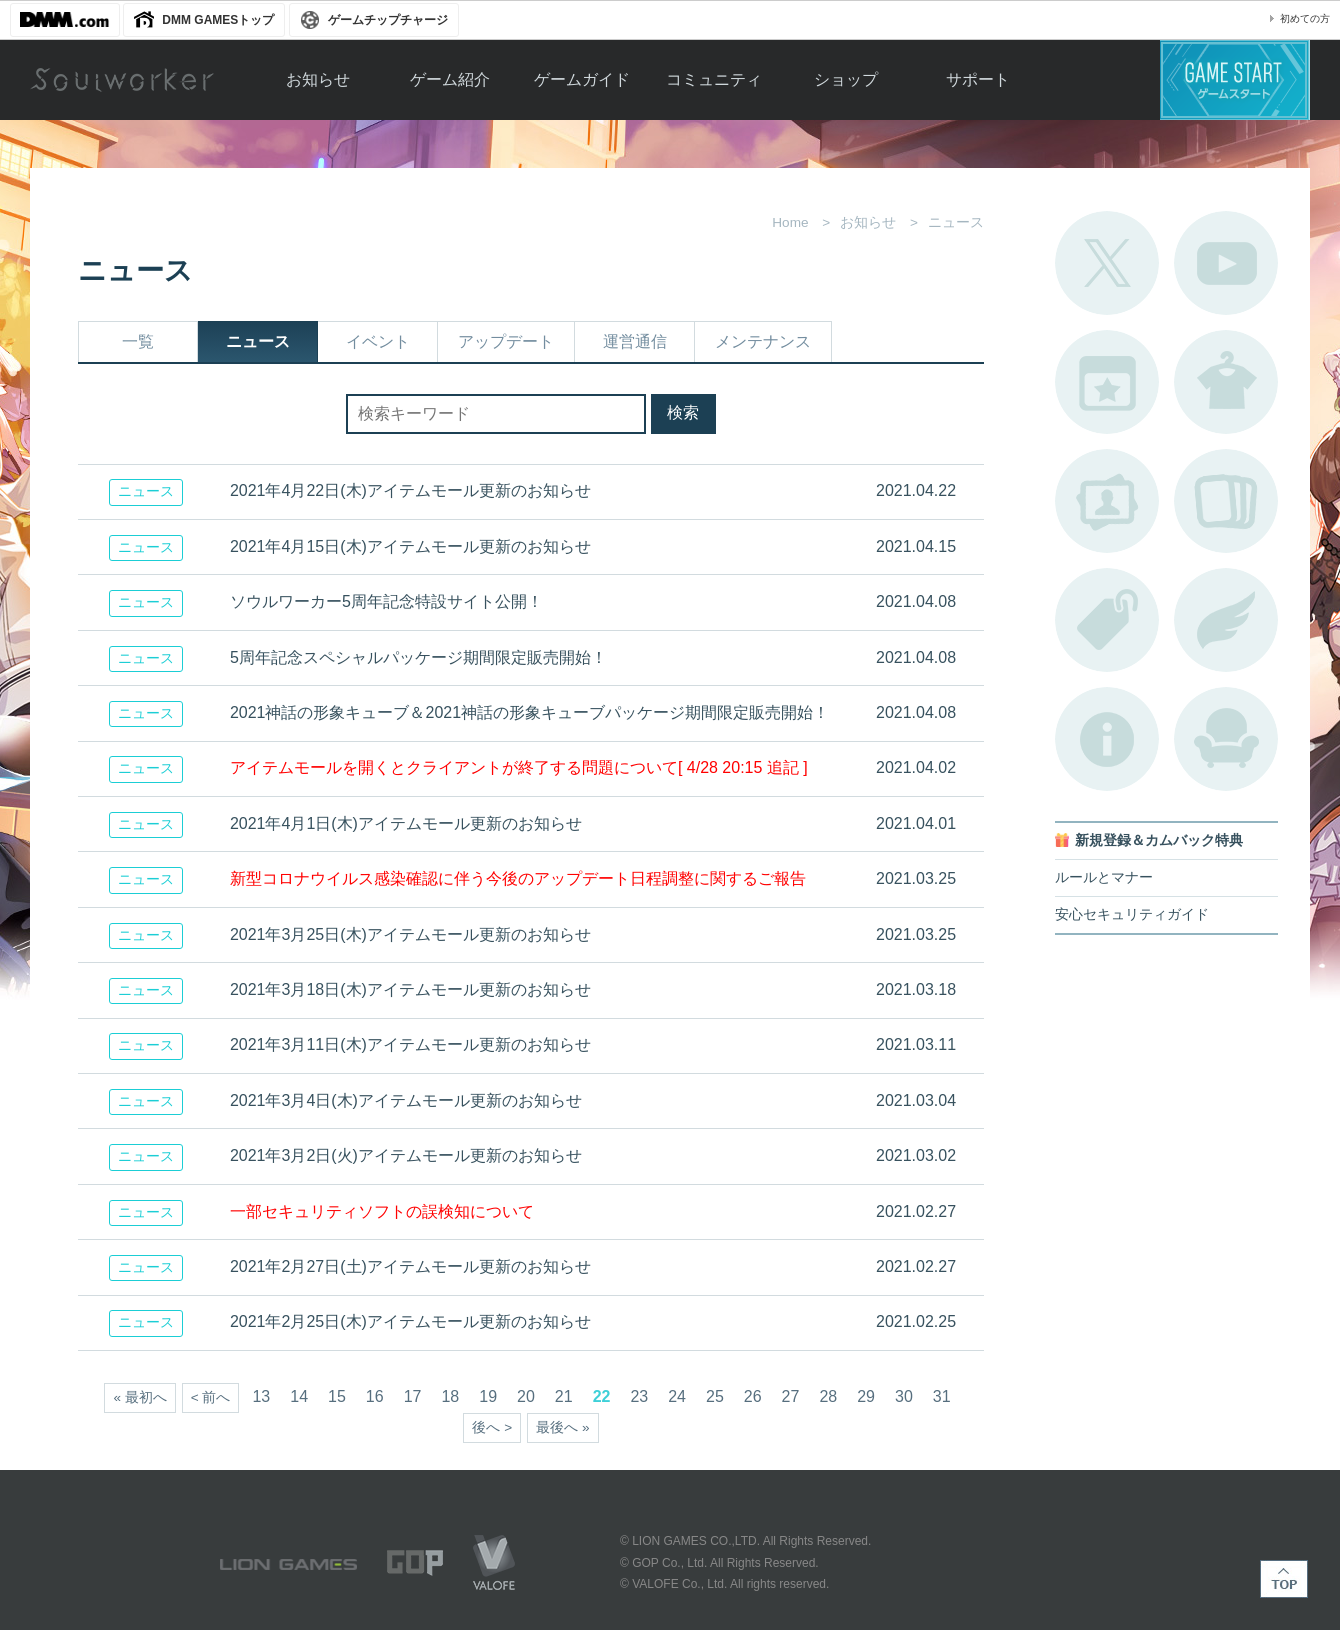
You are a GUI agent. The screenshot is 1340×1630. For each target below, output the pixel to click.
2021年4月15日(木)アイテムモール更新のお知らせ (410, 546)
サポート (978, 79)
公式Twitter (1107, 263)
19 (488, 1396)
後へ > (492, 1427)
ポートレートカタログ (1107, 501)
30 (904, 1396)
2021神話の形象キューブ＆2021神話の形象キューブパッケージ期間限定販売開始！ (529, 712)
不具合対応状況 (1107, 739)
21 (564, 1396)
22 (602, 1396)
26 (753, 1396)
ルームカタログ (1226, 739)
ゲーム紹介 (450, 79)
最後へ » (562, 1427)
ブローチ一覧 (1226, 620)
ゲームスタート (1235, 80)
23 (639, 1396)
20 (526, 1396)
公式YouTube (1226, 263)
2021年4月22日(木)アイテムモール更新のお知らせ (410, 490)
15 (337, 1396)
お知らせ (318, 79)
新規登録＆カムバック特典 (1159, 840)
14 (299, 1396)
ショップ (846, 79)
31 (942, 1396)
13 (261, 1396)
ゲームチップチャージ (388, 20)
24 (677, 1396)
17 (413, 1396)
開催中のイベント (1107, 382)
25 (715, 1396)
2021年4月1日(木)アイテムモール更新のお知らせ (406, 823)
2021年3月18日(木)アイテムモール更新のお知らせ (410, 989)
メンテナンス (763, 341)
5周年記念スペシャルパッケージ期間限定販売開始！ (418, 657)
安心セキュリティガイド (1132, 914)
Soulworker (122, 80)
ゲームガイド (582, 79)
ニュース (258, 341)
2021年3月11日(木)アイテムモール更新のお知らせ (410, 1044)
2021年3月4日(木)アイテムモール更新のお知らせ (406, 1100)
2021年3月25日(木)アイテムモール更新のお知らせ (410, 934)
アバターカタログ (1226, 382)
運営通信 (635, 341)
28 (828, 1396)
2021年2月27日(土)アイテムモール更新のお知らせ (410, 1266)
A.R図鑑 (1226, 501)
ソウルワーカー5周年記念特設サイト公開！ (386, 601)
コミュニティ (714, 79)
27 (791, 1396)
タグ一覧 (1107, 620)
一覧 (138, 341)
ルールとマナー (1104, 877)
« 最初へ (139, 1397)
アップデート (506, 341)
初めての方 (1305, 18)
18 (450, 1396)
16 (375, 1396)
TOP (1284, 1579)
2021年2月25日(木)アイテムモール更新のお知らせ (410, 1321)
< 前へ (211, 1397)
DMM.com (65, 20)
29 (866, 1396)
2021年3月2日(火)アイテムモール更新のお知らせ (406, 1155)
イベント (378, 341)
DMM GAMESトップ (218, 20)
